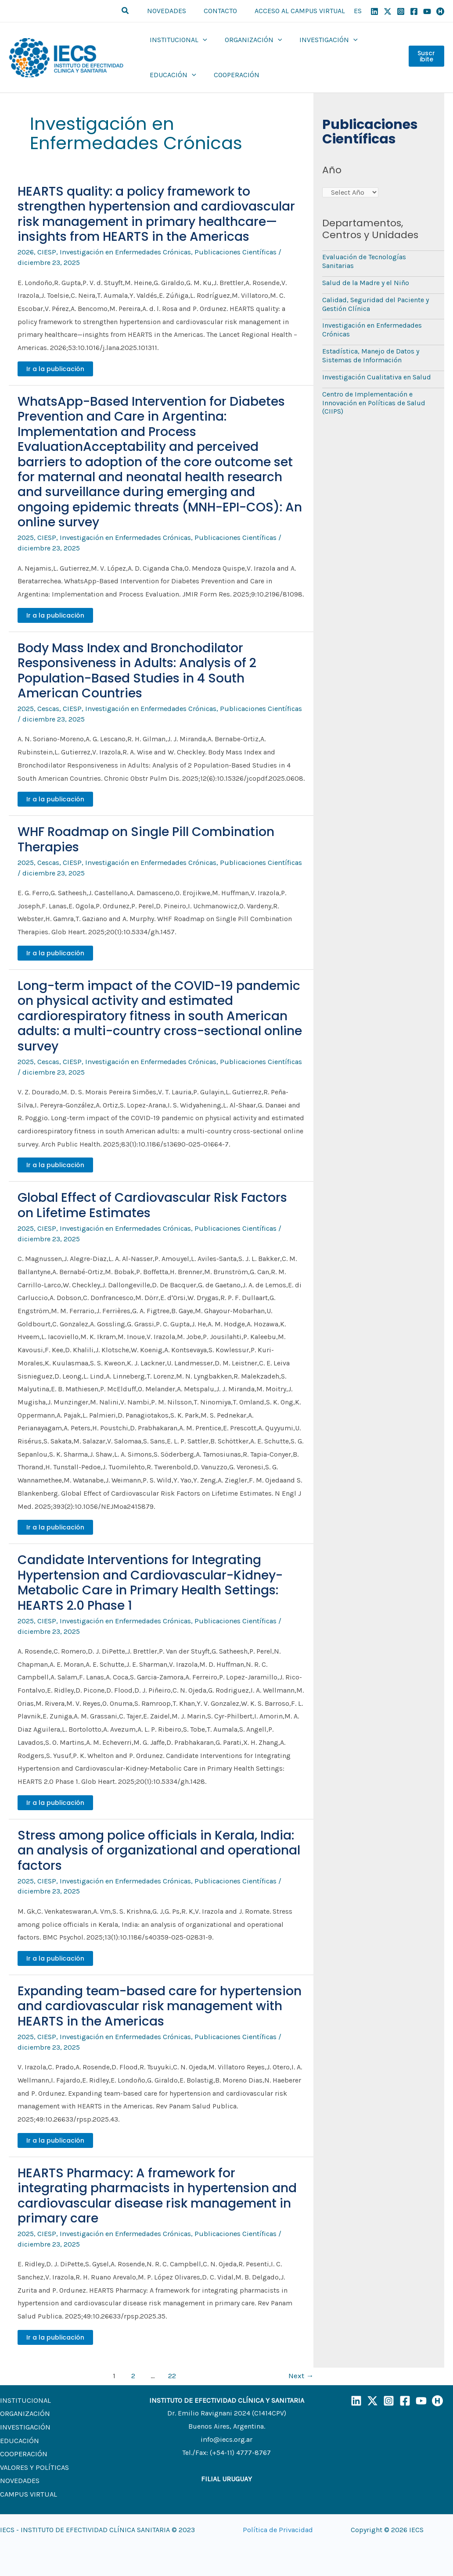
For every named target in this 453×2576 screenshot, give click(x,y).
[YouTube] (427, 11)
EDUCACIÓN (19, 2436)
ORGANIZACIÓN (24, 2410)
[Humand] (440, 11)
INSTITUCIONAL (24, 2397)
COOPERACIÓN (23, 2449)
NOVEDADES (19, 2475)
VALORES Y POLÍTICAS (33, 2462)
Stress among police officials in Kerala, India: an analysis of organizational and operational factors (159, 1848)
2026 (26, 252)
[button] (136, 11)
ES (358, 11)
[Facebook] (414, 11)
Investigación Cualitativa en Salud (376, 374)
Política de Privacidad (278, 2526)
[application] (201, 39)
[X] (388, 11)
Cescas (48, 708)
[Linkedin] (374, 11)
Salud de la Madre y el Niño (365, 282)
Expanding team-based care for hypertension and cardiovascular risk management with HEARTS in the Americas (160, 2003)
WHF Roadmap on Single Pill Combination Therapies (146, 838)
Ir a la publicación (55, 368)
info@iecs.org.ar (226, 2436)
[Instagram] (401, 11)
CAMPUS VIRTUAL (27, 2488)
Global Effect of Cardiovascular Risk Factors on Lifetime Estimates (152, 1204)
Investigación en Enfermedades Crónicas (123, 252)
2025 (26, 537)
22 (172, 2372)
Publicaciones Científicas (232, 252)
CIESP (46, 252)
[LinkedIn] (356, 2397)
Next (300, 2372)
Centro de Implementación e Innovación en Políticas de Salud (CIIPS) (373, 399)
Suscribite (425, 57)
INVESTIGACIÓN (25, 2423)
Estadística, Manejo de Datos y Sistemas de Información (370, 353)
